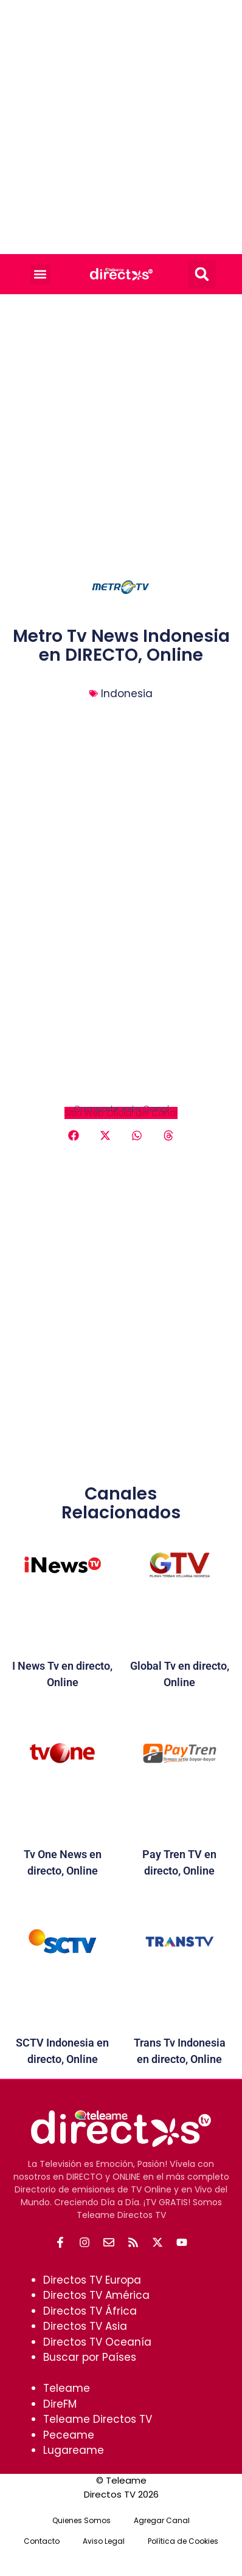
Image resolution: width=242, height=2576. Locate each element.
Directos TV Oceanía (97, 2342)
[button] (40, 274)
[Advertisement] (121, 127)
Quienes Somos (81, 2520)
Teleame (66, 2388)
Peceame (68, 2435)
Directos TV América (96, 2295)
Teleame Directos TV (97, 2419)
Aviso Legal (104, 2541)
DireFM (60, 2404)
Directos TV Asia (85, 2326)
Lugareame (73, 2450)
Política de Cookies (183, 2541)
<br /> (121, 1020)
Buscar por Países (89, 2357)
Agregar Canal (162, 2520)
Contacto (42, 2541)
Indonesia (127, 693)
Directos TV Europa (92, 2280)
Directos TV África (90, 2311)
